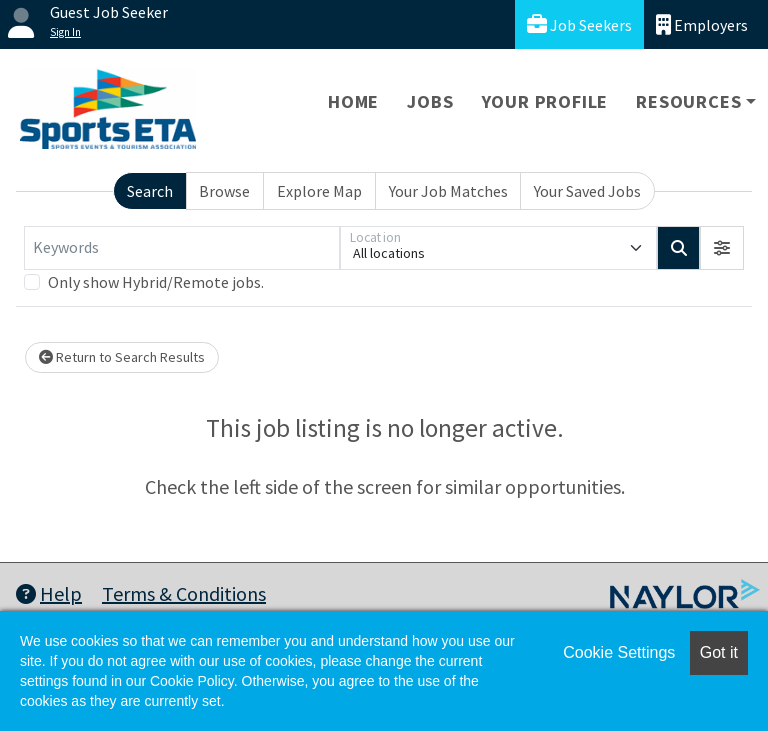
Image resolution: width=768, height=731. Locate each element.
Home (353, 101)
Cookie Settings (619, 652)
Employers (702, 24)
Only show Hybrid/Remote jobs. (156, 282)
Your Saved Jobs (587, 191)
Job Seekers (579, 24)
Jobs (430, 101)
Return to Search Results (122, 357)
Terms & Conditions (184, 593)
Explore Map (319, 191)
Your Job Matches (448, 191)
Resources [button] (688, 101)
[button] (722, 248)
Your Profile (545, 101)
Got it (719, 652)
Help (49, 593)
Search (150, 191)
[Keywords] (182, 248)
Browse (224, 191)
